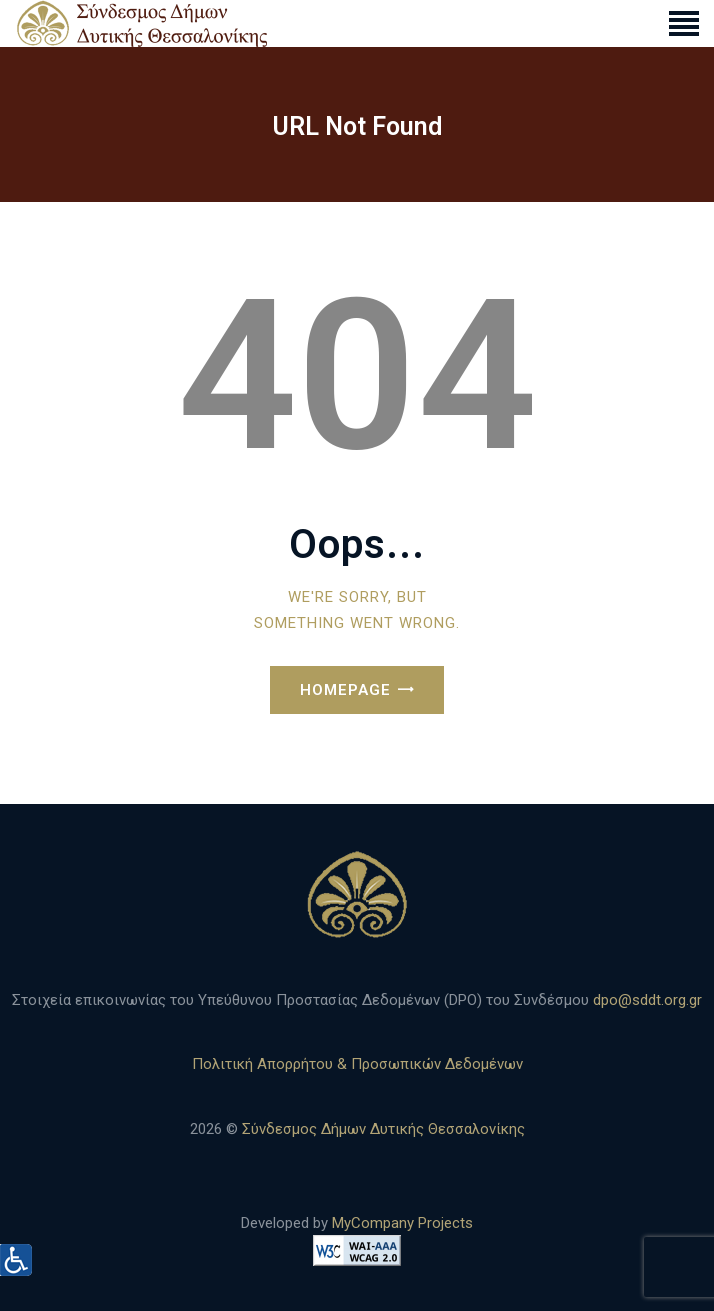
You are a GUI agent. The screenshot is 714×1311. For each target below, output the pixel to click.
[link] (684, 23)
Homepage (345, 690)
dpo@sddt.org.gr (647, 1000)
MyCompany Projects (402, 1223)
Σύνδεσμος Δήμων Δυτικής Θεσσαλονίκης (383, 1129)
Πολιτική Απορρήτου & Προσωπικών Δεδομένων (357, 1064)
